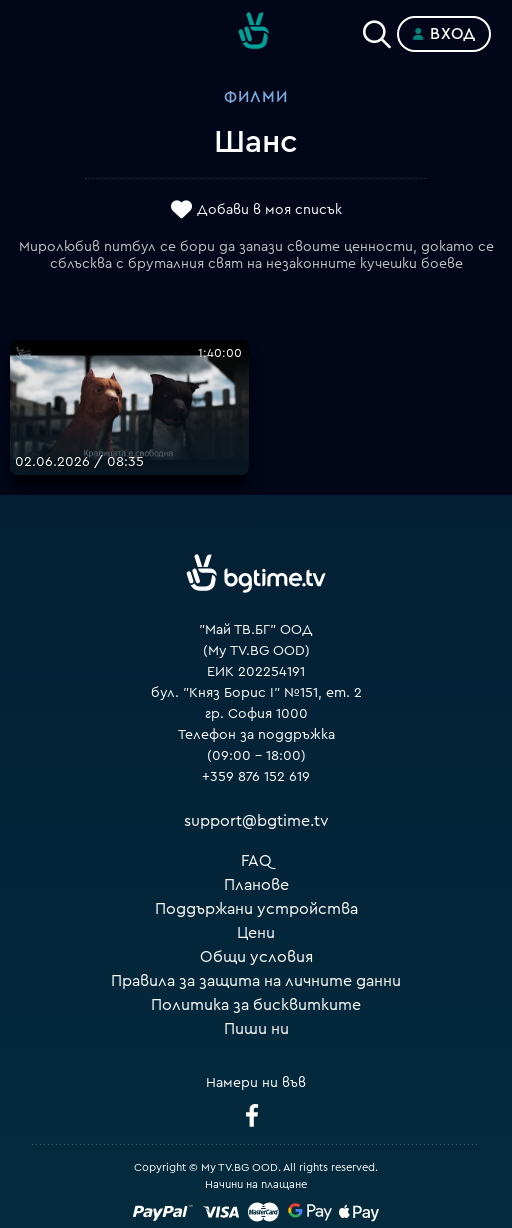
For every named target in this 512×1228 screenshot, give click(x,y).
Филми (256, 97)
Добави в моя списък (269, 210)
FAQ (256, 861)
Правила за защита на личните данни (256, 981)
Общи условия (256, 957)
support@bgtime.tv (256, 821)
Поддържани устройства (256, 909)
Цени (256, 933)
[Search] (377, 30)
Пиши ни (256, 1029)
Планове (256, 885)
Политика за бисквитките (256, 1005)
